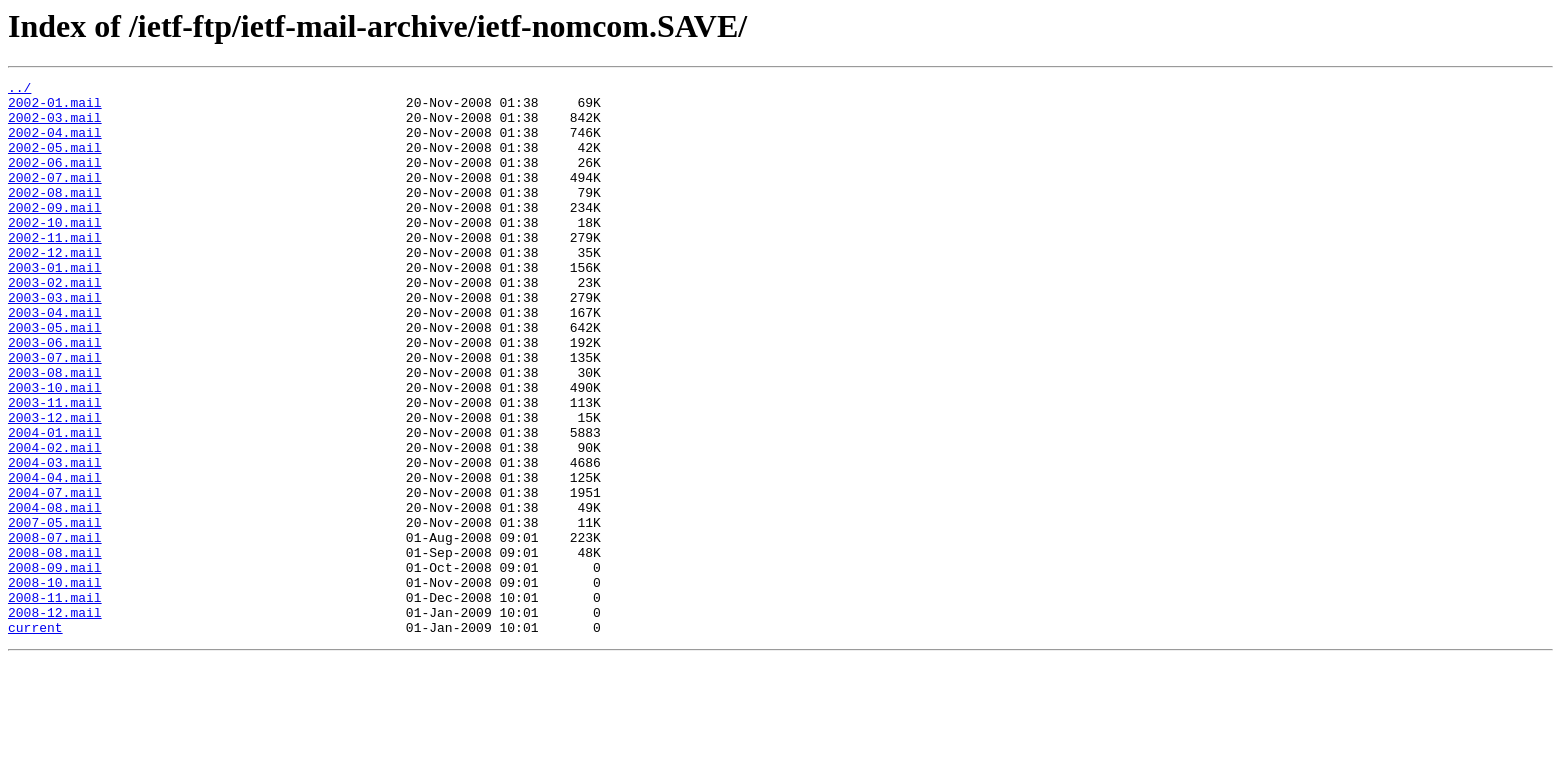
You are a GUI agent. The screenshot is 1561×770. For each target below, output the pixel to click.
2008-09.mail (55, 666)
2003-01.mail (55, 306)
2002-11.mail (55, 270)
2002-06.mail (55, 180)
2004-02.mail (55, 522)
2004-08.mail (55, 594)
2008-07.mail (55, 630)
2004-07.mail (55, 576)
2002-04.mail (55, 144)
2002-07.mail (55, 198)
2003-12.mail (55, 486)
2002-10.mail (55, 252)
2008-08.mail (55, 648)
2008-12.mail (55, 720)
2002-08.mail (55, 216)
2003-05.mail (55, 378)
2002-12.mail (55, 288)
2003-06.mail (55, 396)
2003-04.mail (55, 360)
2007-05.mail (55, 612)
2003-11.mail (55, 468)
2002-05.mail (55, 162)
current (35, 738)
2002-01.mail (55, 108)
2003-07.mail (55, 414)
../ (19, 90)
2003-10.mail (55, 450)
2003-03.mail (55, 342)
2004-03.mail (55, 540)
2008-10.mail (55, 684)
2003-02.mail (55, 324)
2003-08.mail (55, 432)
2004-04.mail (55, 558)
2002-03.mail (55, 126)
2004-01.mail (55, 504)
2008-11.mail (55, 702)
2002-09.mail (55, 234)
